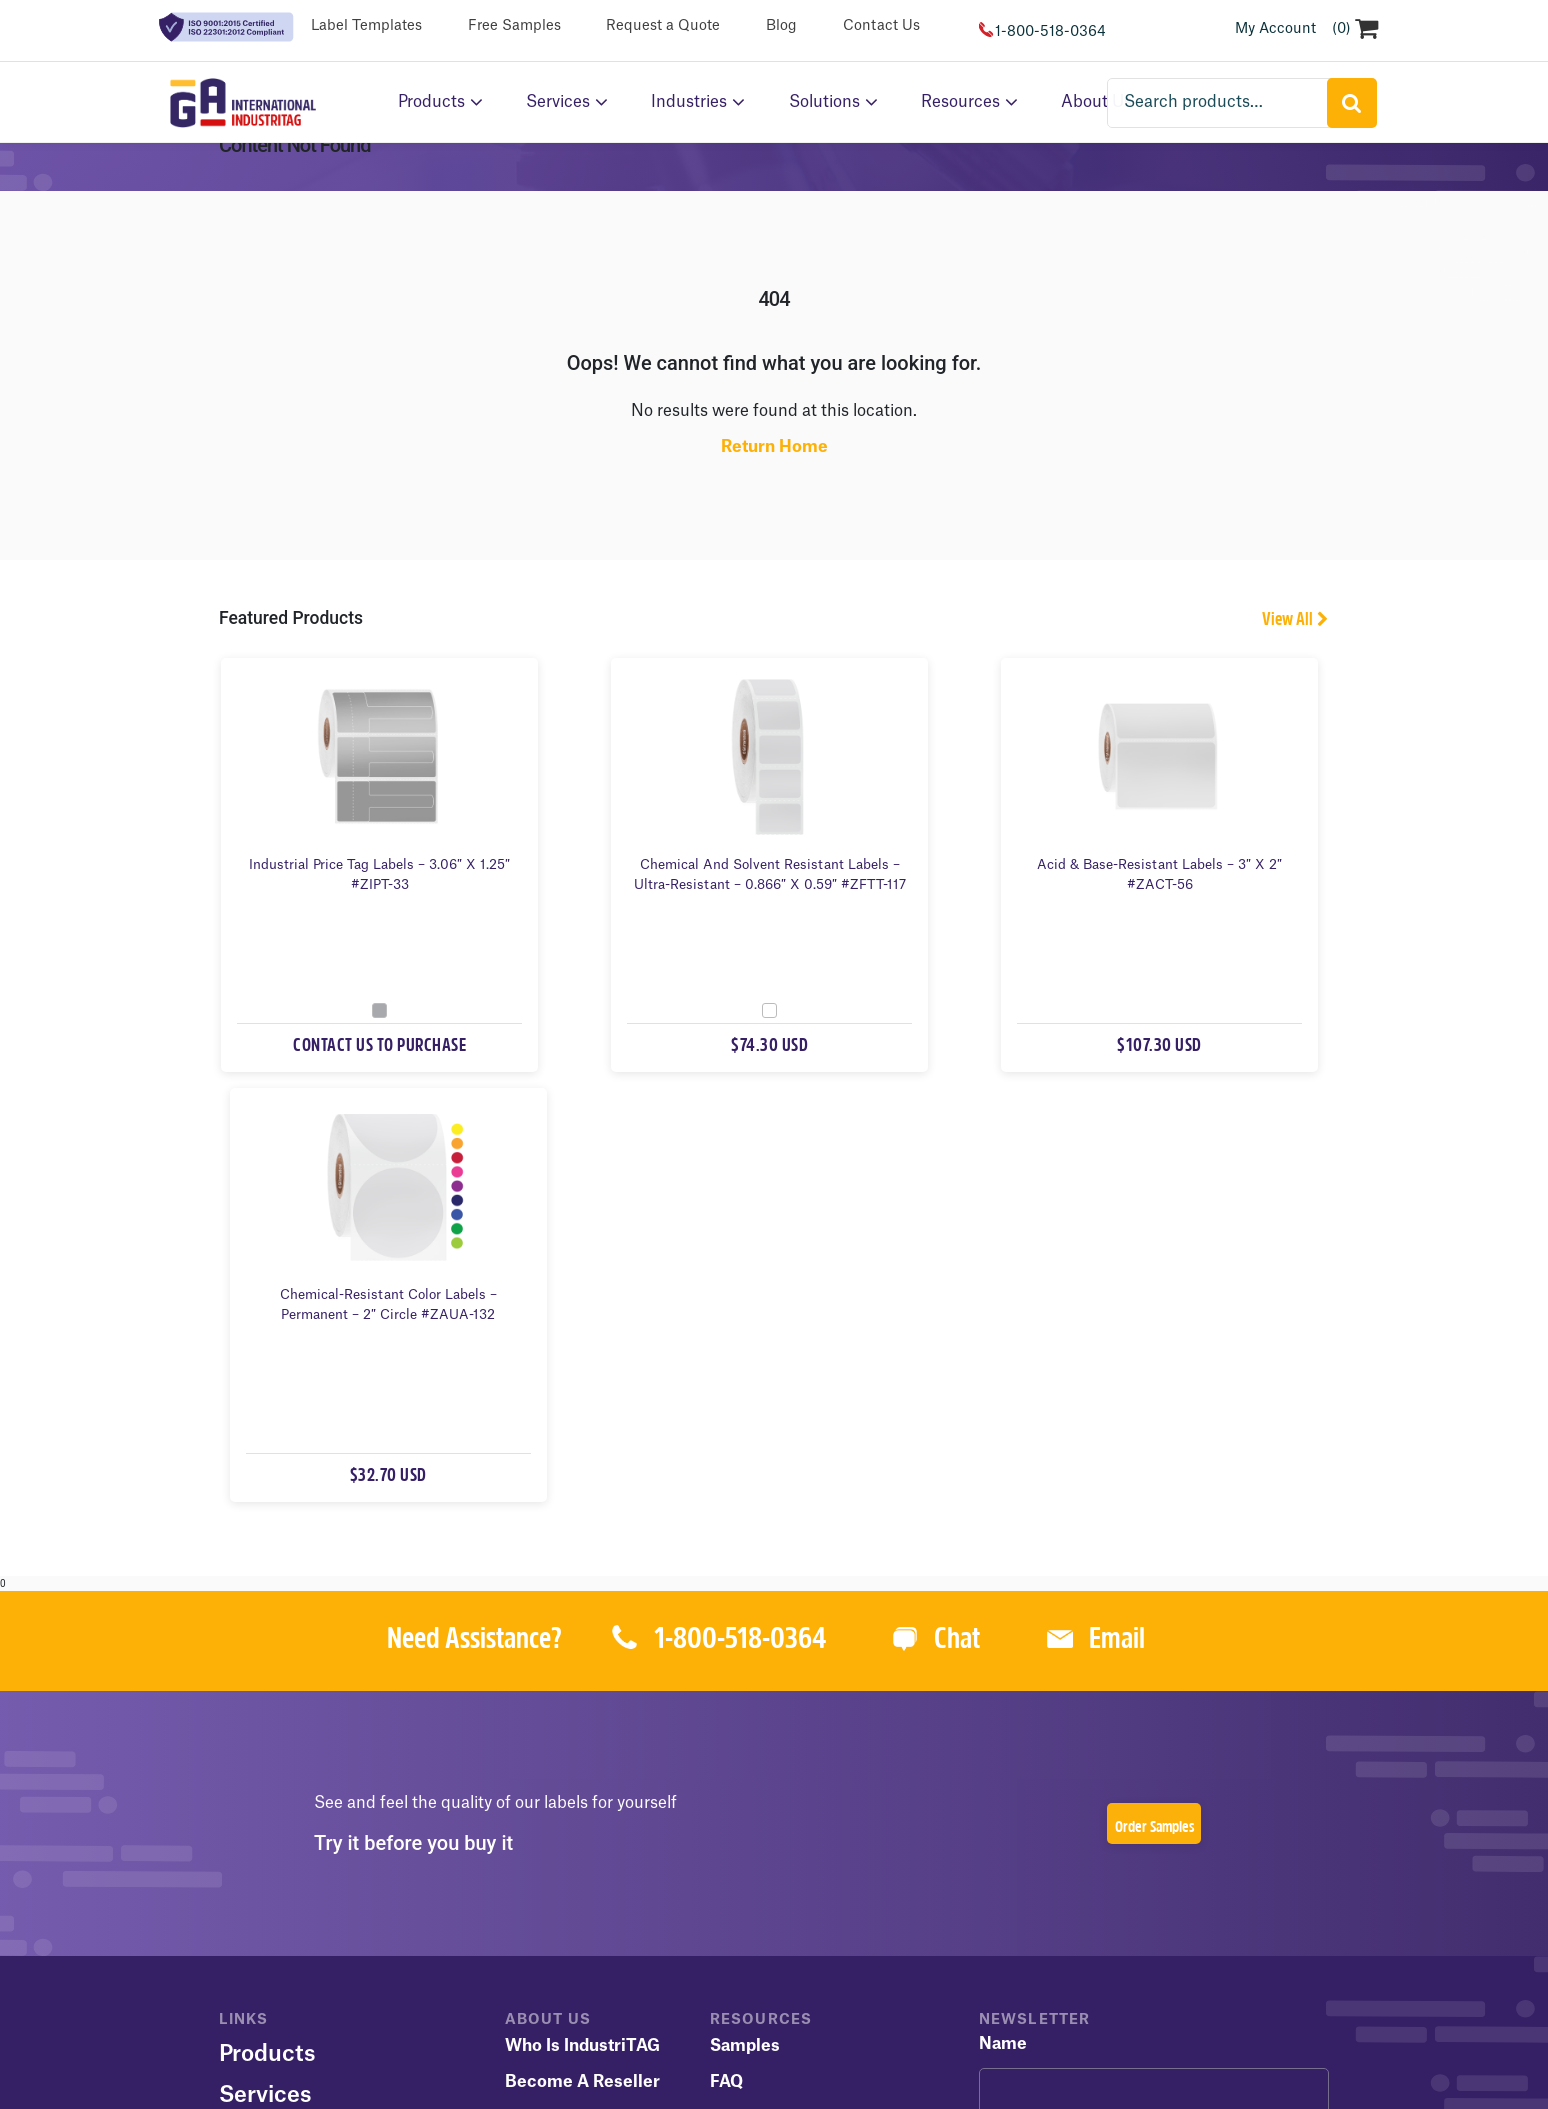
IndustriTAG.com (545, 2028)
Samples (745, 1636)
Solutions (824, 102)
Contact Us (881, 26)
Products (431, 102)
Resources (960, 102)
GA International (712, 1941)
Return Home (774, 467)
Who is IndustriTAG (582, 1636)
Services (558, 102)
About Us (269, 1726)
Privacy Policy (467, 1941)
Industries (689, 102)
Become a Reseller (582, 1672)
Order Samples (1154, 1418)
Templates (752, 1708)
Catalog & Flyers (775, 1744)
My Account (1275, 29)
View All (1287, 640)
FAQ (726, 1672)
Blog (781, 26)
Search (1353, 102)
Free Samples (514, 26)
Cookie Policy (583, 1941)
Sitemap (251, 1941)
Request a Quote (663, 26)
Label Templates (366, 26)
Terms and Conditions (799, 1780)
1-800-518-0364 (1050, 32)
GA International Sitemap (835, 2028)
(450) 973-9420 (1016, 2028)
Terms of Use (349, 1941)
